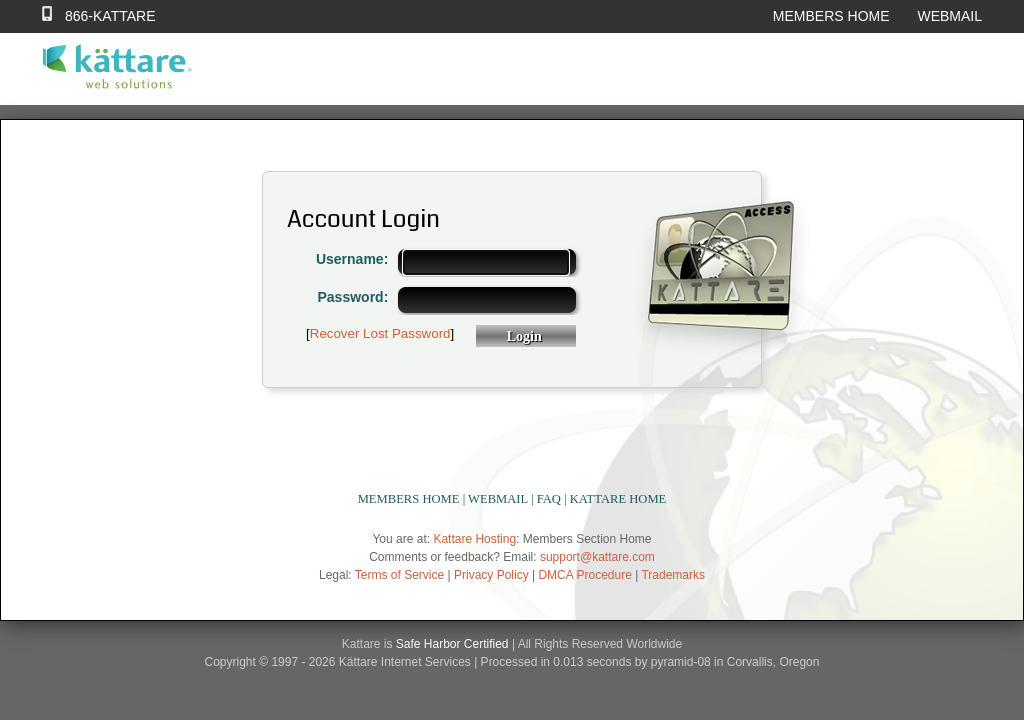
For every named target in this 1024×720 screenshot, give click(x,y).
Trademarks (673, 575)
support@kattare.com (597, 557)
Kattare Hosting (474, 539)
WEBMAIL (949, 16)
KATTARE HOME (618, 499)
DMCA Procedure (584, 575)
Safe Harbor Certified (452, 644)
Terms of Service (399, 575)
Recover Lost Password (380, 333)
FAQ (549, 499)
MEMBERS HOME (831, 16)
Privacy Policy (491, 575)
